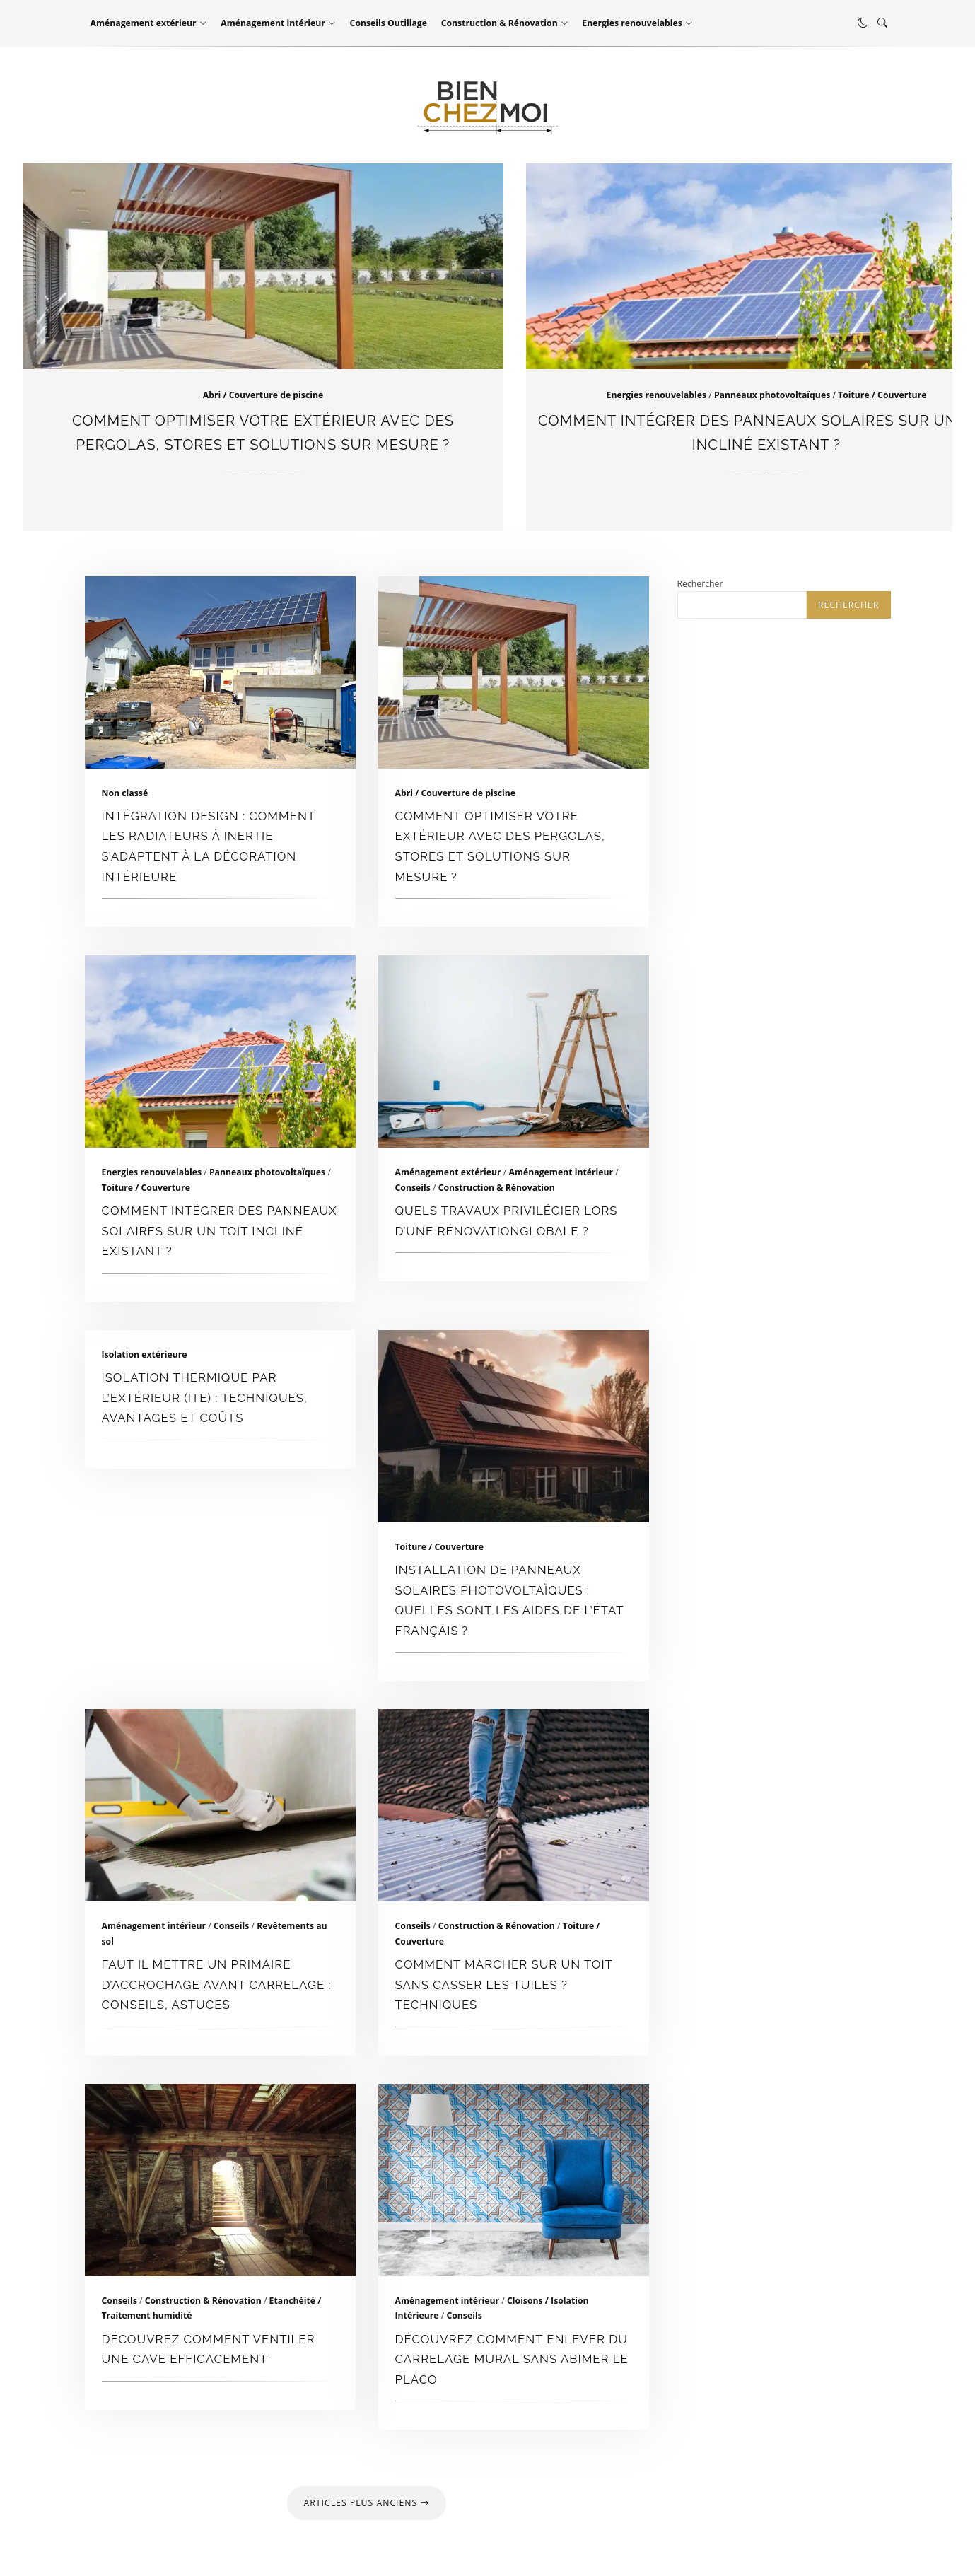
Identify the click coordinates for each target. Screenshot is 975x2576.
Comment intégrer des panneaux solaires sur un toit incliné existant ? (220, 1051)
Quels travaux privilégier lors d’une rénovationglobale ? (513, 1051)
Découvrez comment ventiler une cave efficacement (220, 2180)
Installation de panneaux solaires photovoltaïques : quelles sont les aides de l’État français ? (513, 1426)
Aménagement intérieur (273, 23)
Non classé (125, 793)
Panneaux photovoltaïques (772, 395)
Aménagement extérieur (144, 23)
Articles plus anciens (367, 2503)
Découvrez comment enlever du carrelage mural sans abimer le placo (513, 2180)
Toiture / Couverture (882, 395)
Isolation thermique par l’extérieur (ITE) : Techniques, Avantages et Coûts (205, 1397)
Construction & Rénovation (499, 23)
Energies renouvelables (632, 23)
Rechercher (700, 584)
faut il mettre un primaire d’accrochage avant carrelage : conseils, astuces (220, 1805)
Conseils (413, 1188)
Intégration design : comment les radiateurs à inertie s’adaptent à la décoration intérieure (220, 672)
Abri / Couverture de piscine (263, 395)
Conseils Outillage (388, 23)
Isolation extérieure (144, 1354)
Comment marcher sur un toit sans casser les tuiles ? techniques (513, 1805)
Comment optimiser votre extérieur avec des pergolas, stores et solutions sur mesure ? (513, 672)
